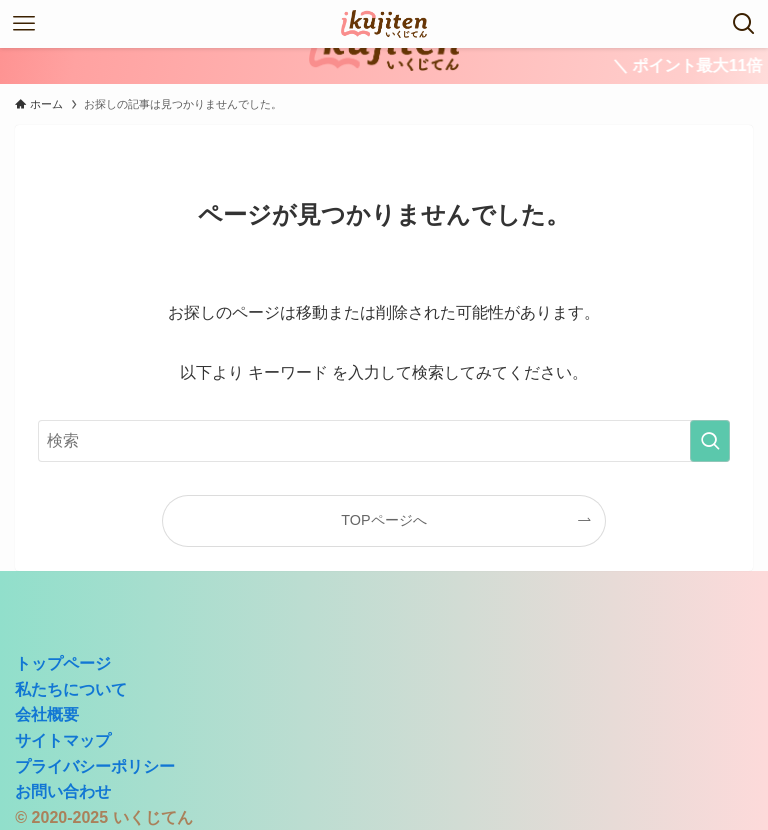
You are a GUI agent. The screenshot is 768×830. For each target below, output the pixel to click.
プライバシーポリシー (95, 766)
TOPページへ (383, 520)
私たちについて (71, 689)
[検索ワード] (383, 441)
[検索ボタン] (744, 24)
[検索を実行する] (710, 441)
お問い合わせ (63, 791)
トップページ (63, 663)
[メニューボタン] (24, 24)
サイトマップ (63, 740)
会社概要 (47, 714)
